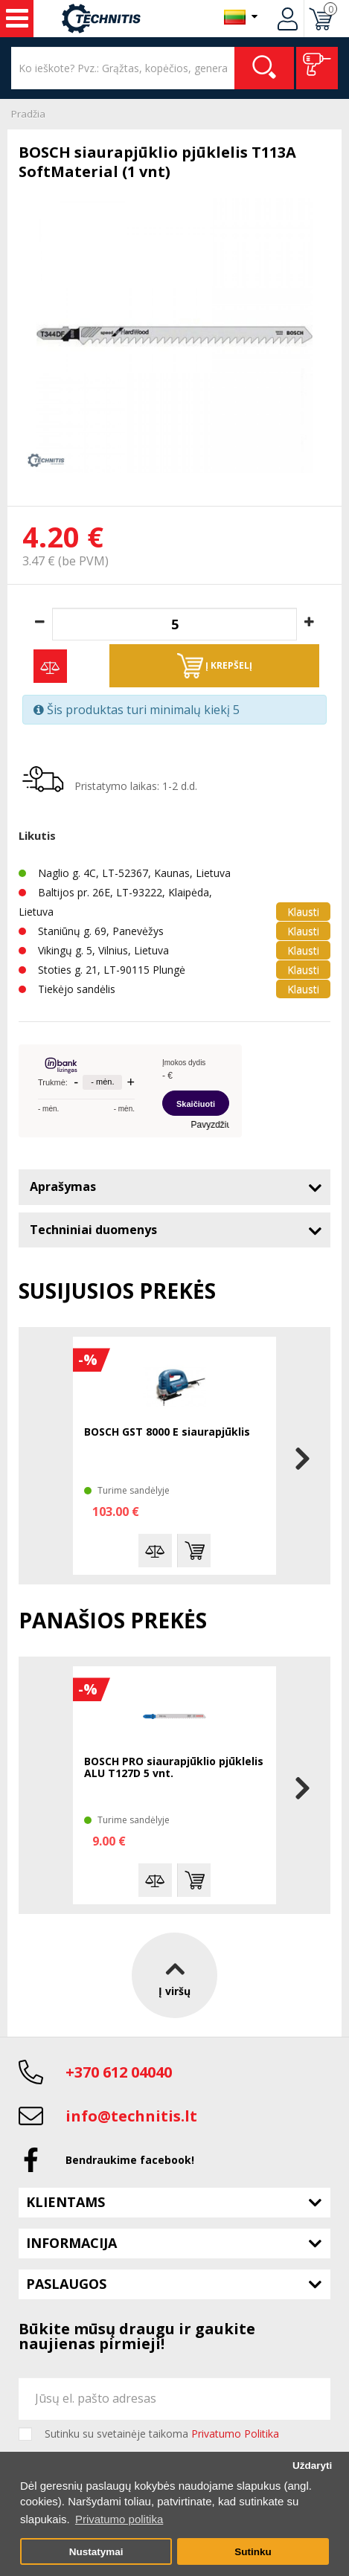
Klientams (65, 2202)
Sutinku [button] (253, 2551)
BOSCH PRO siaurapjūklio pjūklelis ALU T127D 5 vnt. (173, 1768)
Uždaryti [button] (312, 2465)
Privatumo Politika (235, 2433)
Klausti (303, 912)
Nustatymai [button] (96, 2551)
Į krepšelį (214, 665)
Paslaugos (66, 2284)
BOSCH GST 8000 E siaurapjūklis (167, 1432)
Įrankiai (17, 18)
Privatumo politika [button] (119, 2519)
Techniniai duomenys (93, 1229)
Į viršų (174, 1975)
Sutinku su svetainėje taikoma (162, 2434)
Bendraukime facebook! (129, 2160)
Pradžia (28, 114)
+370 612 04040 (118, 2072)
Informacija (71, 2243)
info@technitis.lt (131, 2116)
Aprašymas (63, 1186)
